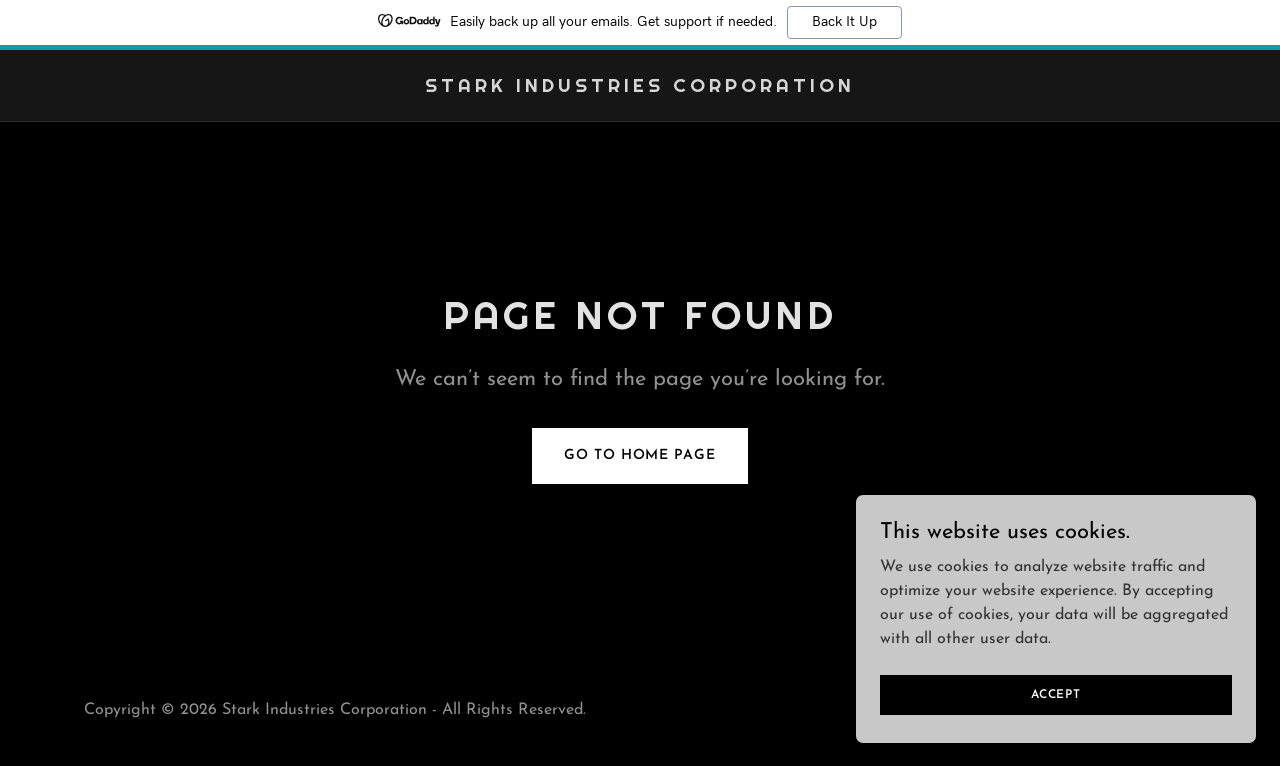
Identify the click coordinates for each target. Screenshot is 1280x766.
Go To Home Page (639, 455)
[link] (640, 88)
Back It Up (844, 22)
